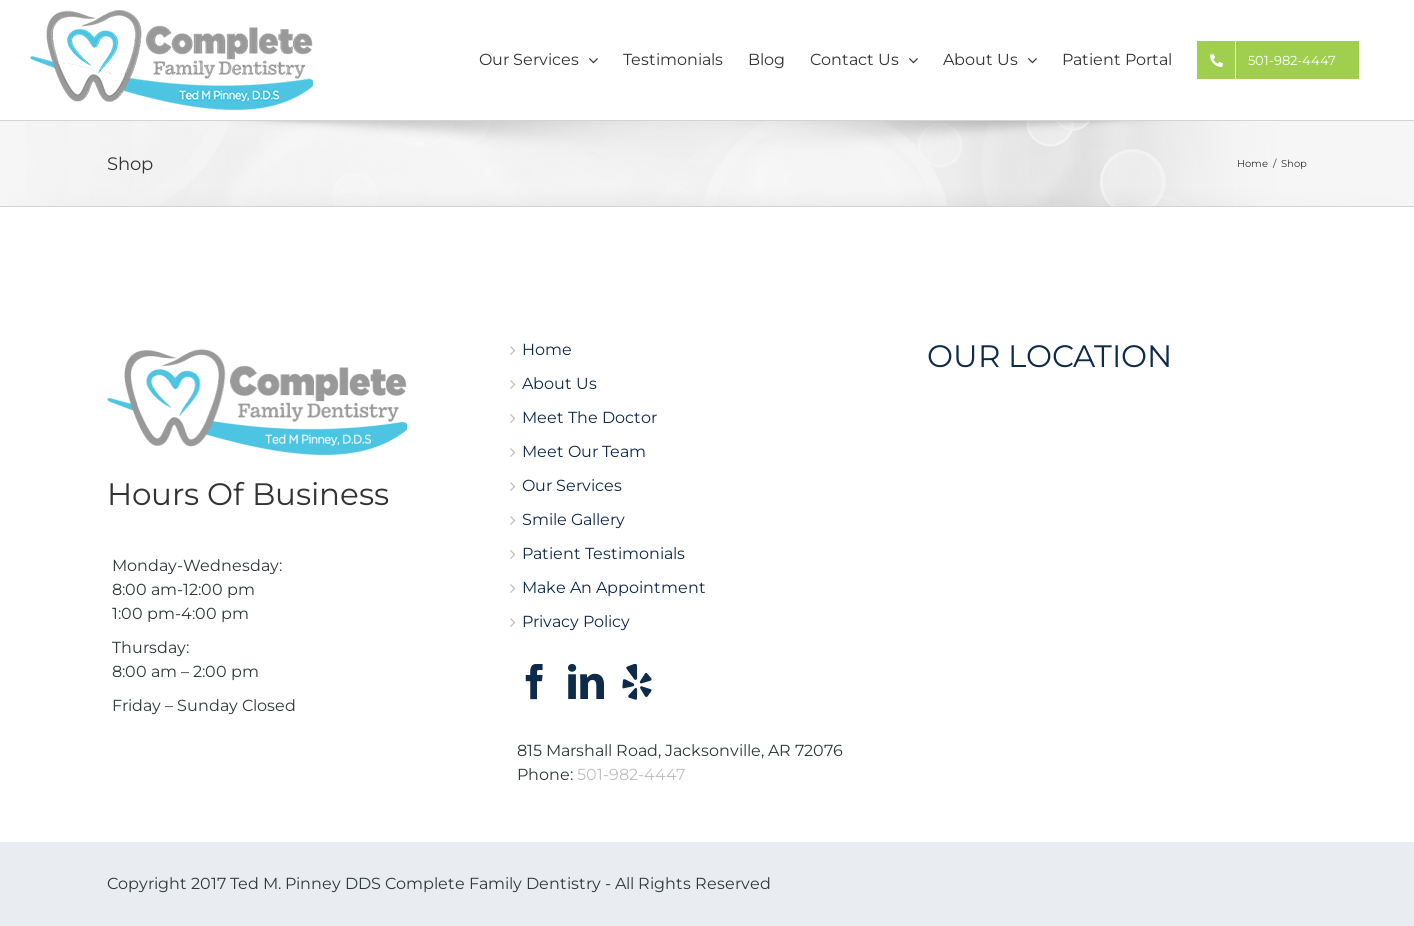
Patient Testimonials (603, 553)
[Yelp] (637, 682)
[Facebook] (535, 682)
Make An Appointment (614, 587)
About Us (559, 383)
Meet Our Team (584, 451)
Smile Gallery (573, 519)
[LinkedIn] (586, 682)
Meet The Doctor (589, 417)
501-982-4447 (631, 774)
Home (547, 349)
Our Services (572, 485)
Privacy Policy (576, 621)
